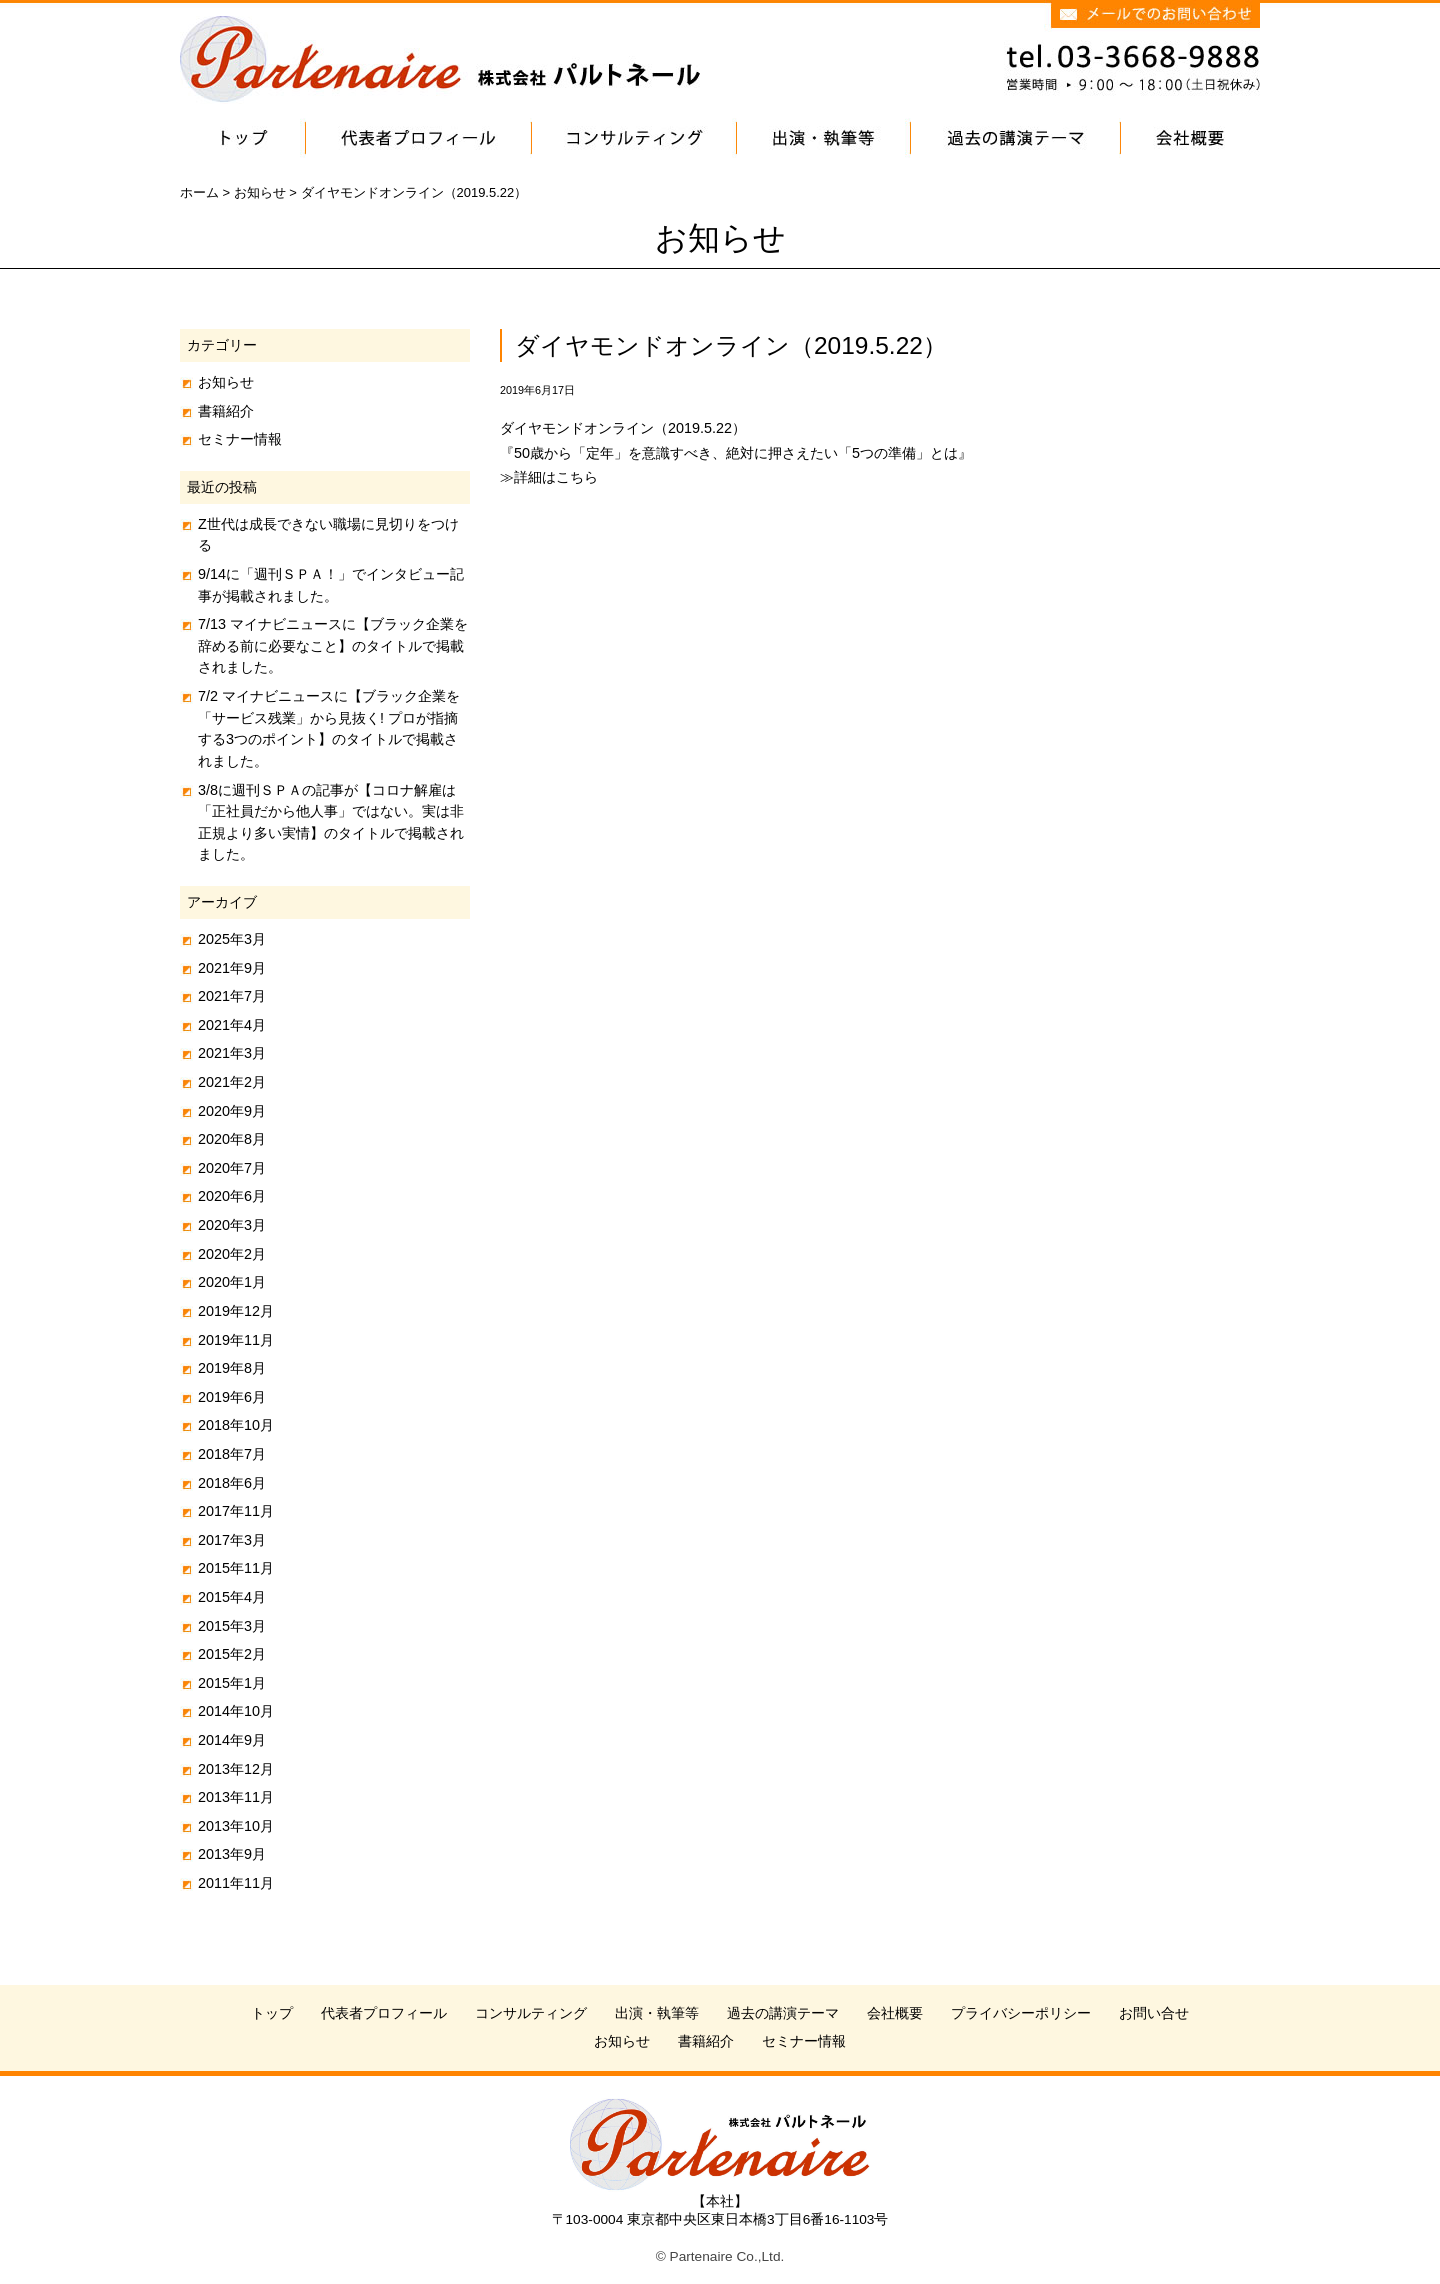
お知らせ (226, 382)
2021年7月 (232, 996)
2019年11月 (236, 1340)
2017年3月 (232, 1540)
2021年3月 (232, 1053)
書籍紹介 (226, 411)
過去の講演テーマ (783, 2013)
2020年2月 (232, 1254)
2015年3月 (232, 1626)
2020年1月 (232, 1282)
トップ (272, 2013)
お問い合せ (1154, 2013)
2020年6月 (232, 1196)
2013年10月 (236, 1826)
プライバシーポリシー (1021, 2013)
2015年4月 (232, 1597)
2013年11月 (236, 1797)
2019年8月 (232, 1368)
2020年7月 (232, 1168)
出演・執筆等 (657, 2013)
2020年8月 (232, 1139)
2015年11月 (236, 1568)
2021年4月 (232, 1025)
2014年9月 (232, 1740)
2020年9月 (232, 1111)
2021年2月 (232, 1082)
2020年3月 (232, 1225)
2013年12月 (236, 1769)
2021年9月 (232, 968)
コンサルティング (531, 2013)
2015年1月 (232, 1683)
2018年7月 (232, 1454)
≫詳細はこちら (549, 477)
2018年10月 (236, 1425)
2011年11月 (236, 1883)
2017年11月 (236, 1511)
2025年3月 (232, 939)
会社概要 (895, 2013)
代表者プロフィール (384, 2013)
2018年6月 (232, 1483)
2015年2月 (232, 1654)
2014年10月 (236, 1711)
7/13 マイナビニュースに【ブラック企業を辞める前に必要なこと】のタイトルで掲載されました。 (333, 645)
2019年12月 (236, 1311)
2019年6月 (232, 1397)
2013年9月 (232, 1854)
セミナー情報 (240, 439)
